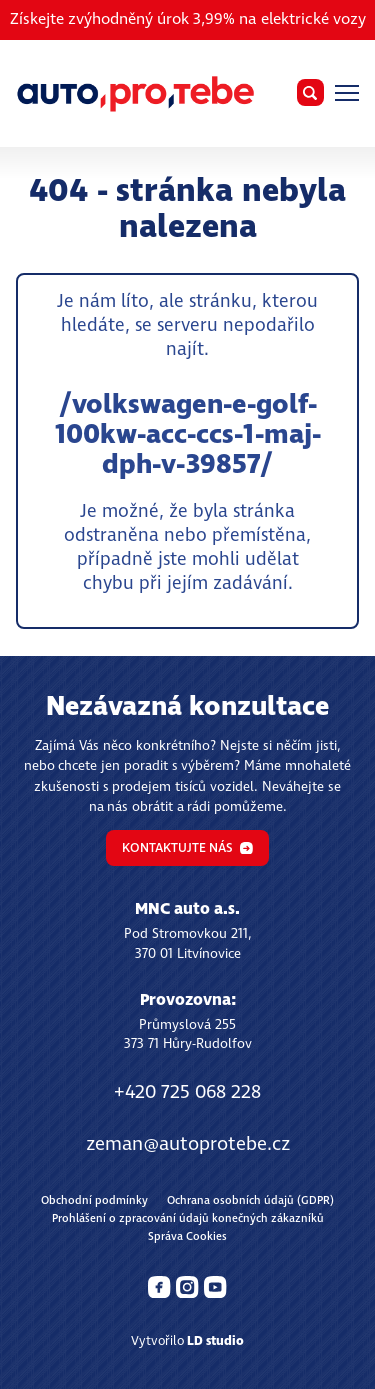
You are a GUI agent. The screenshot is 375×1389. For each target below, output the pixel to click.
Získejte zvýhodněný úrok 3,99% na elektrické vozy (188, 19)
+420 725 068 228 (187, 1092)
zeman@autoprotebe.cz (188, 1144)
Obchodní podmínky (94, 1200)
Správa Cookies (187, 1236)
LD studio (215, 1341)
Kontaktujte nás (187, 848)
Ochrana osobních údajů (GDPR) (250, 1200)
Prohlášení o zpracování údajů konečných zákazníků (188, 1218)
